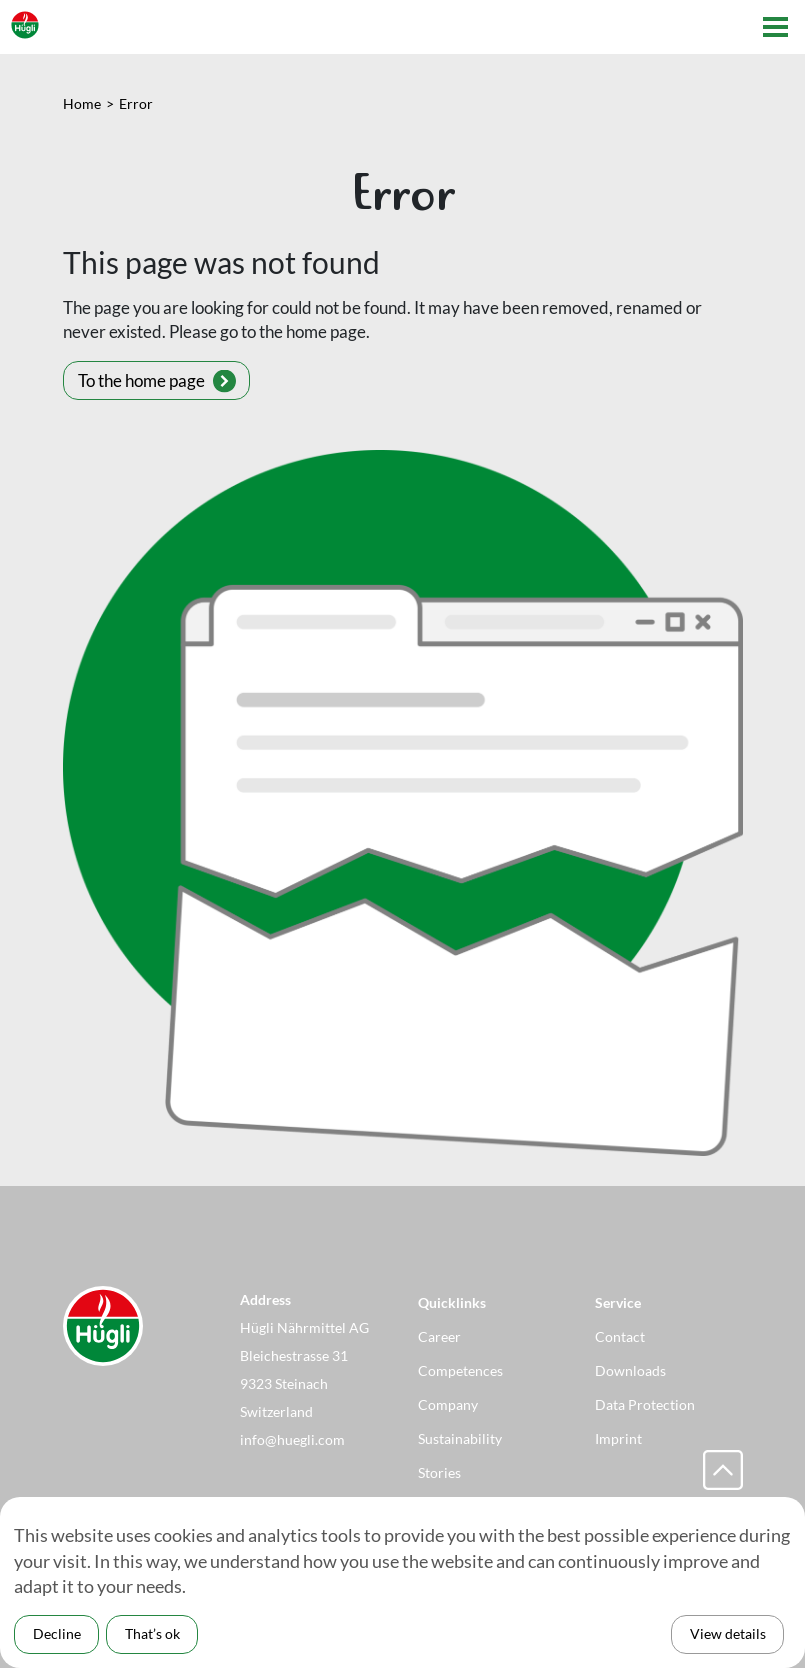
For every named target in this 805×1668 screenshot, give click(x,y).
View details (728, 1633)
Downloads (630, 1370)
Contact (620, 1336)
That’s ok (152, 1633)
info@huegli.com (292, 1439)
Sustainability (460, 1438)
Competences (460, 1370)
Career (439, 1336)
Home (82, 103)
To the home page (141, 380)
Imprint (618, 1438)
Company (448, 1404)
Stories (439, 1472)
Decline (57, 1633)
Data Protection (645, 1404)
